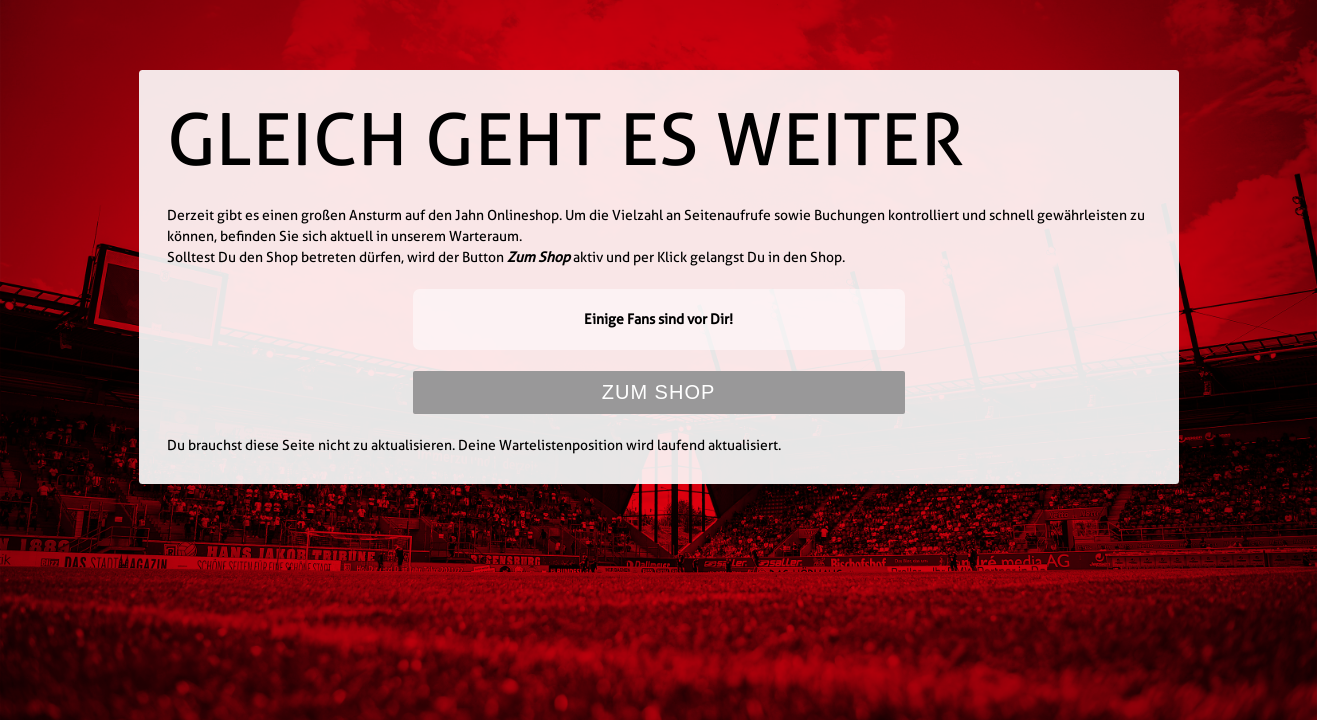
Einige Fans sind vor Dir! (658, 319)
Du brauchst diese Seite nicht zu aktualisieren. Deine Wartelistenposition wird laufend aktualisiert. (474, 445)
